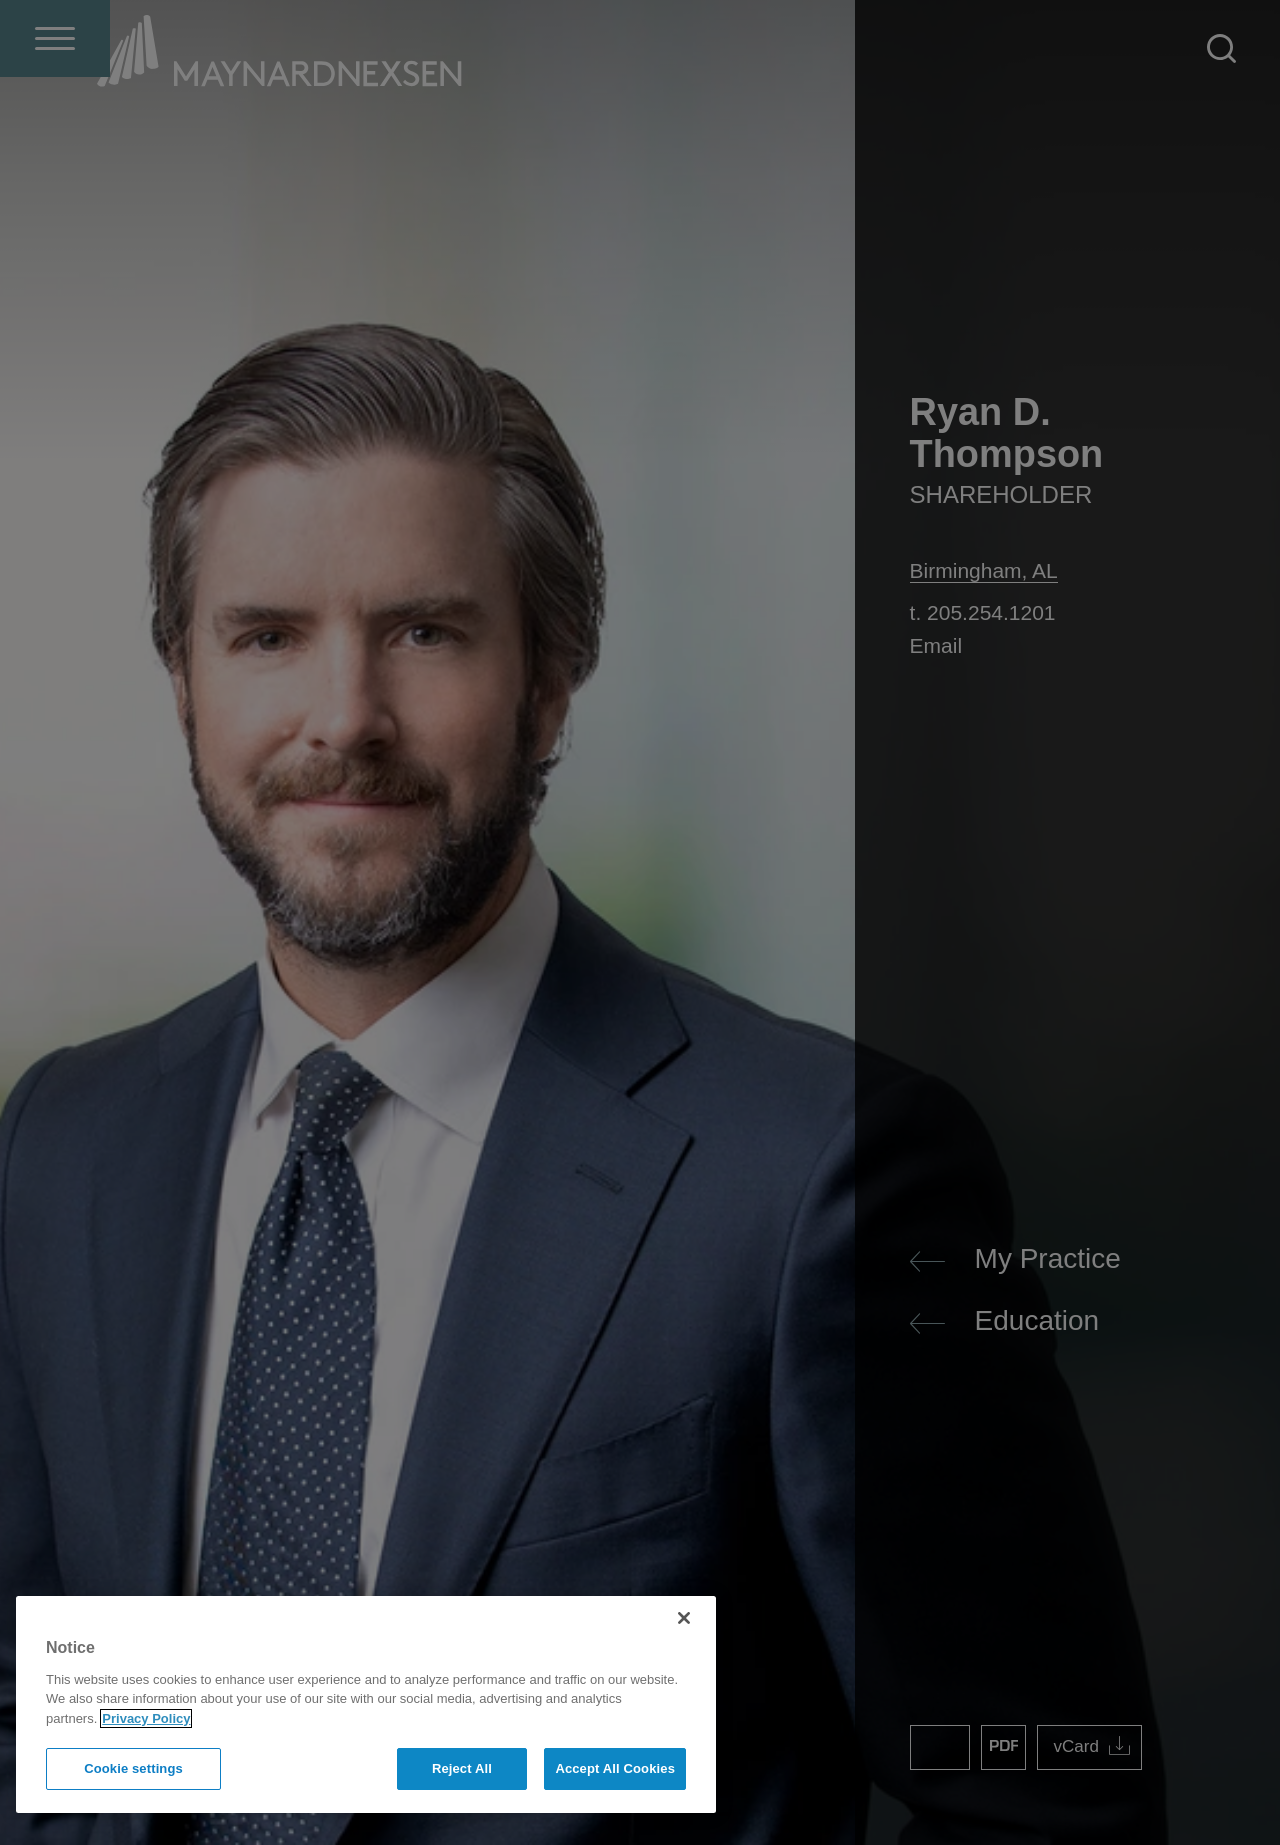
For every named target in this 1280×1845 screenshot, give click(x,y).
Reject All (462, 1768)
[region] (366, 1704)
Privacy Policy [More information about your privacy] (146, 1718)
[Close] (684, 1618)
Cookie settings (133, 1768)
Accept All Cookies (615, 1768)
